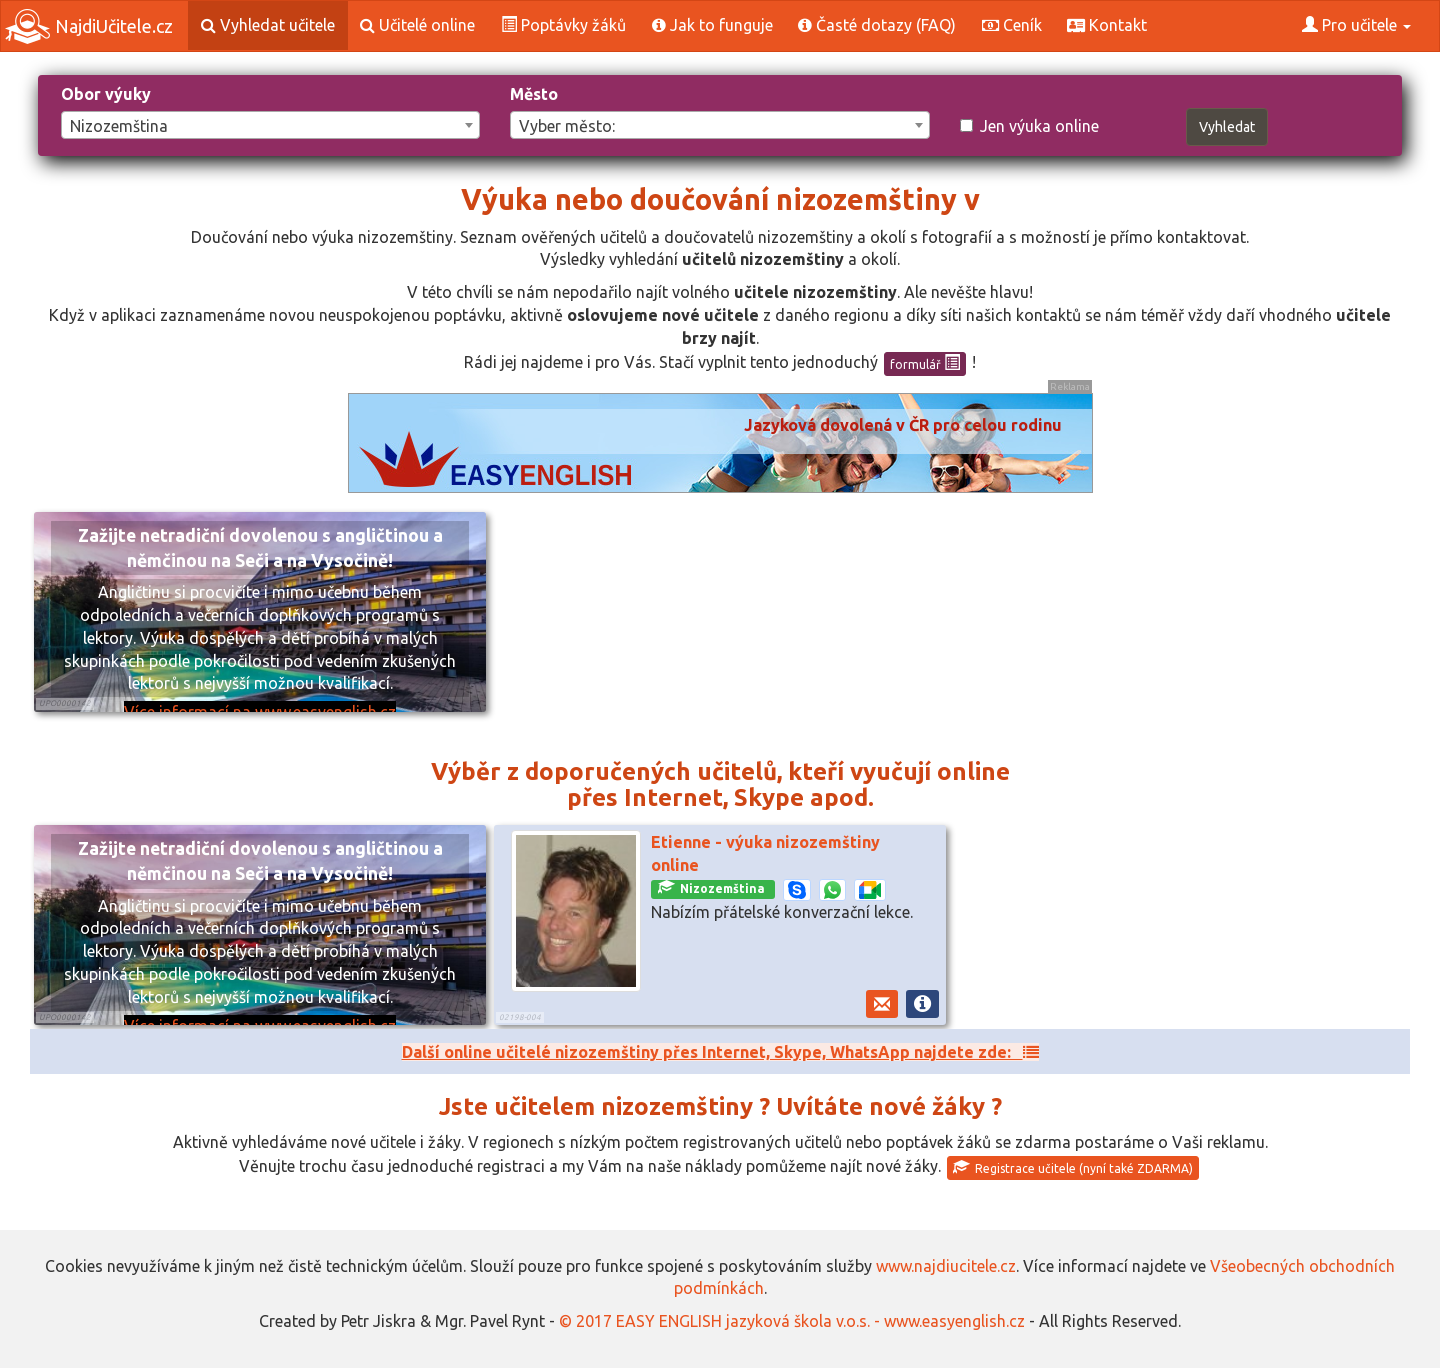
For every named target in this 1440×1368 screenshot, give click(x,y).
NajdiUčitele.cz (89, 26)
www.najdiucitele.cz (946, 1266)
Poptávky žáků (563, 25)
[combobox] (270, 125)
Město (534, 94)
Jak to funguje (712, 25)
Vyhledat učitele (268, 25)
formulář (925, 363)
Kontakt (1107, 25)
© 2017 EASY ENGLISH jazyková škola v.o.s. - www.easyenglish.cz (792, 1321)
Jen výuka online (1029, 126)
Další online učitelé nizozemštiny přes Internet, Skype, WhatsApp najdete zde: (720, 1052)
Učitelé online (417, 25)
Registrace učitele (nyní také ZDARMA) (1073, 1167)
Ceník (1012, 25)
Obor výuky (106, 94)
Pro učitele (1356, 25)
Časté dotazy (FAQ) (877, 25)
